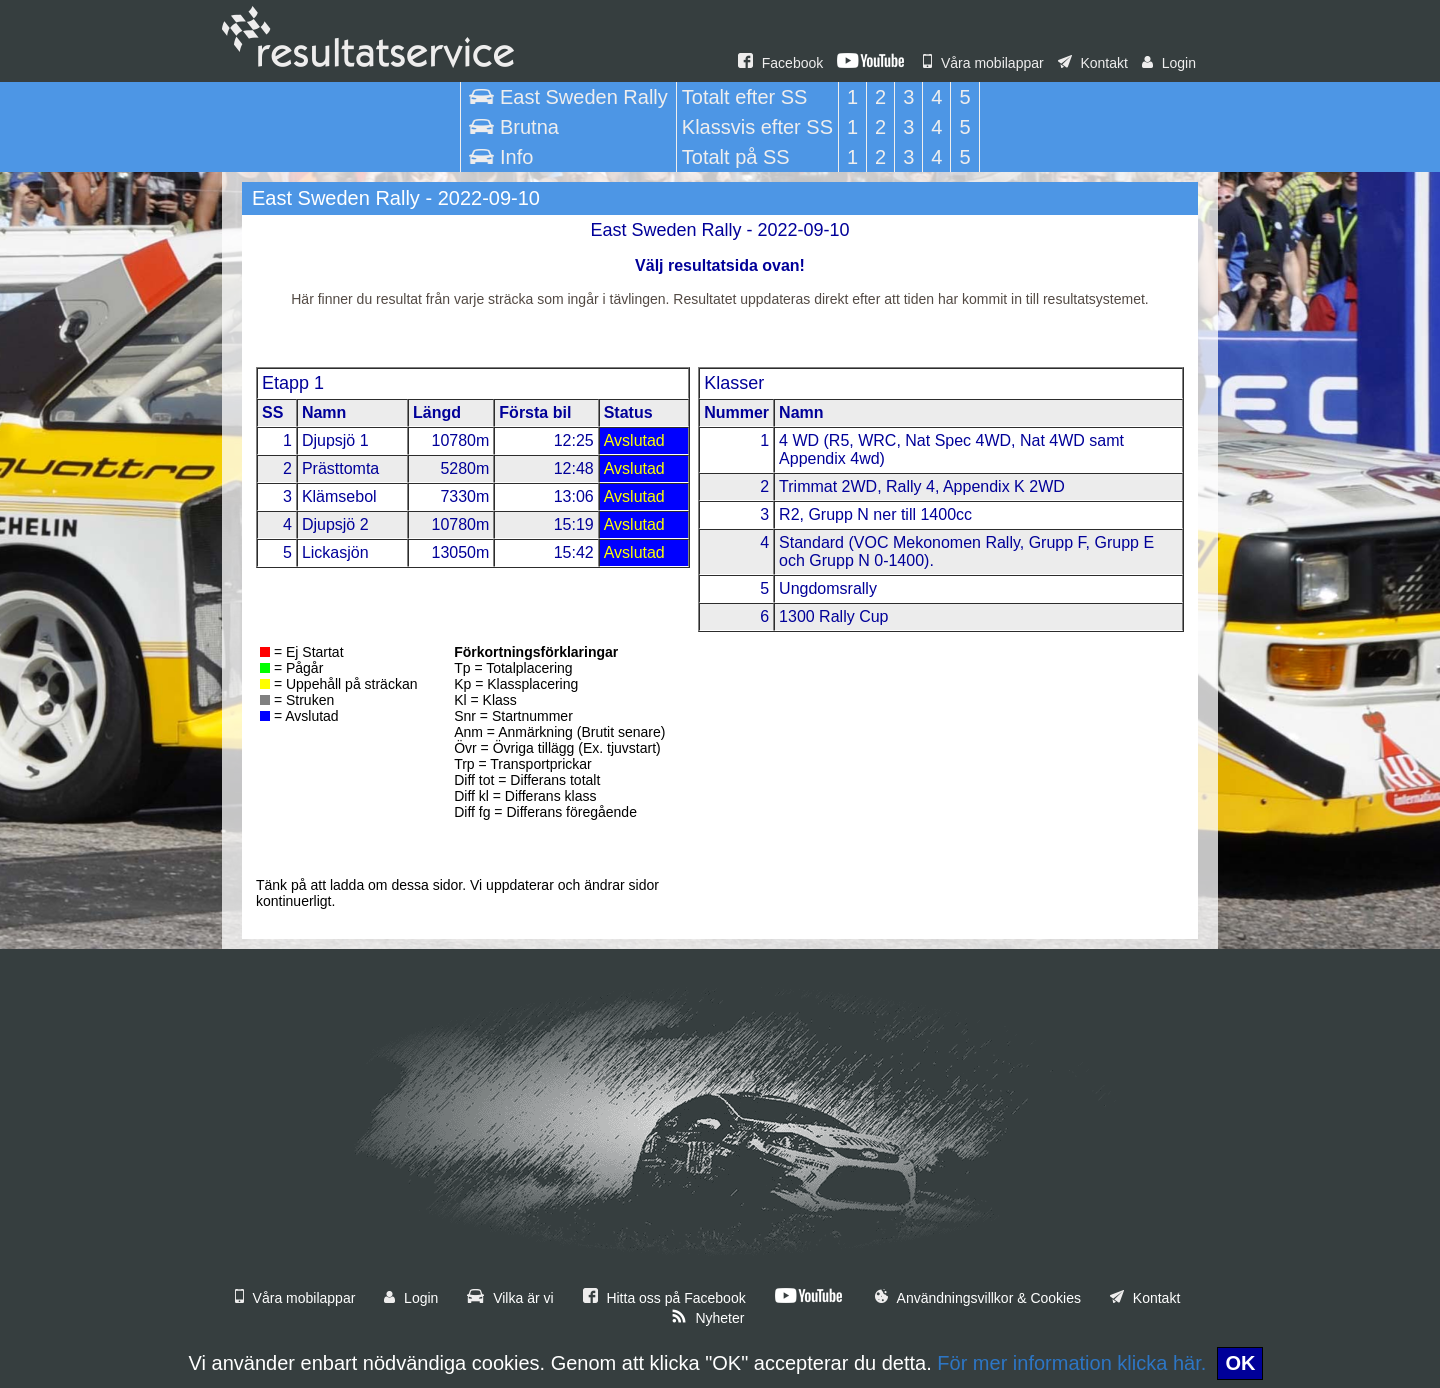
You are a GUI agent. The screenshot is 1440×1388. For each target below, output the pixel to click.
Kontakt (1093, 63)
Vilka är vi (510, 1298)
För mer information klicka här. (1071, 1363)
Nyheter (708, 1318)
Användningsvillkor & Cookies (978, 1298)
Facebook (780, 63)
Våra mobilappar (983, 63)
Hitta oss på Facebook (664, 1298)
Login (1169, 63)
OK (1240, 1363)
